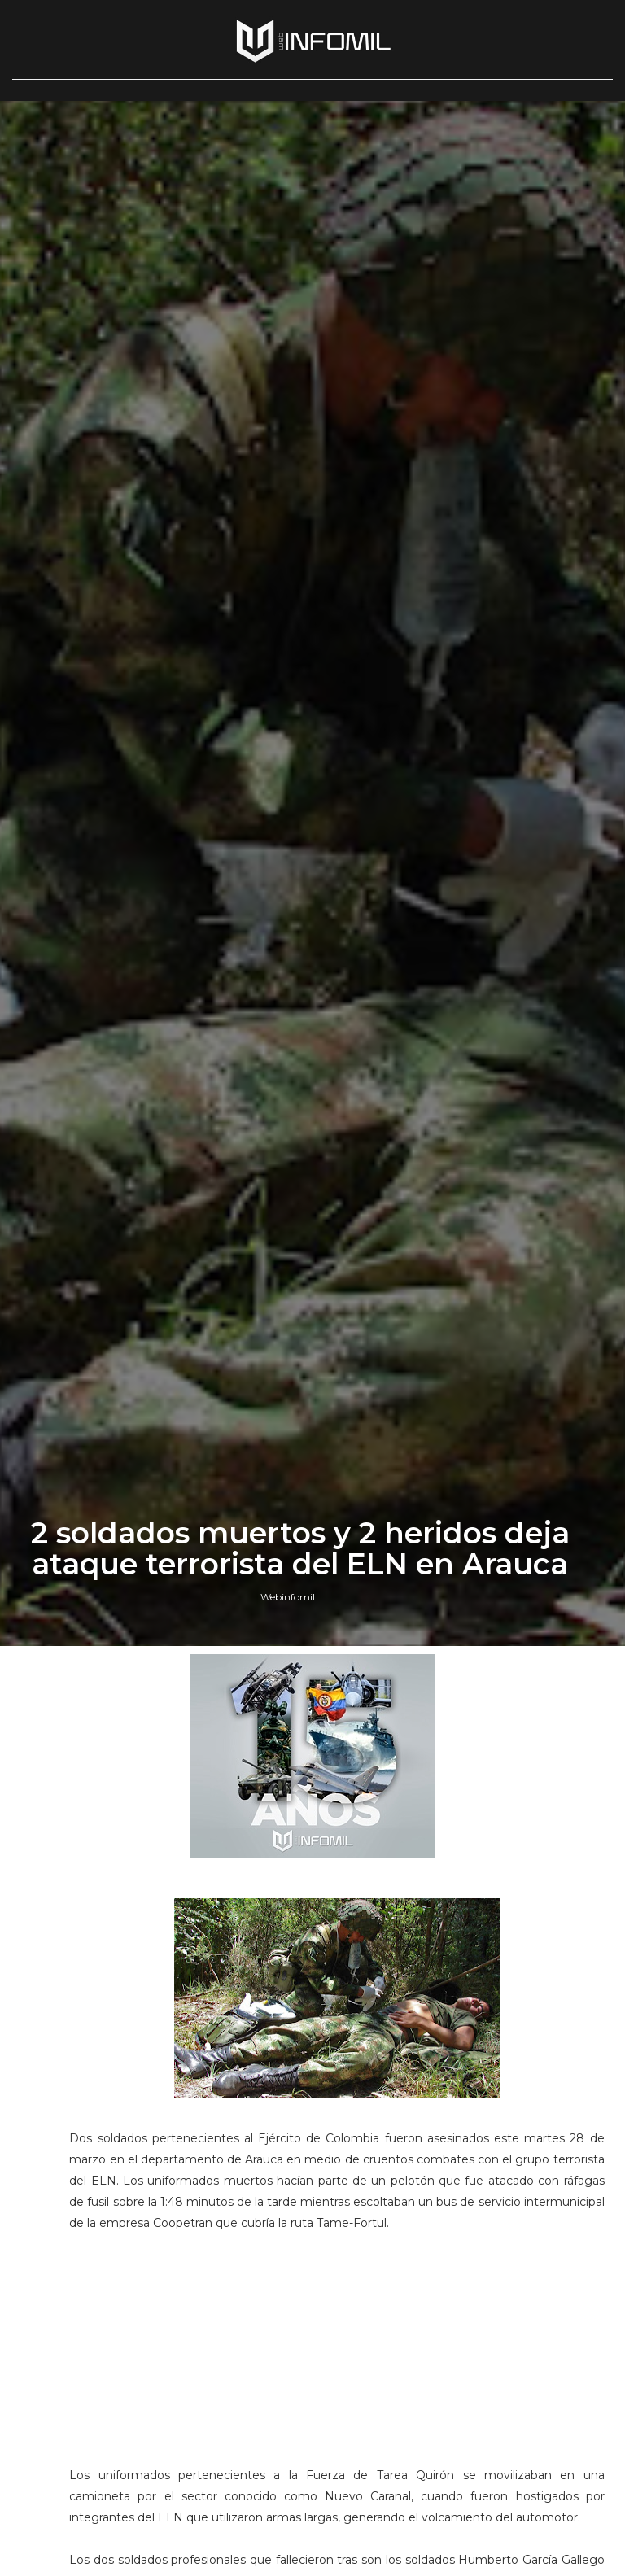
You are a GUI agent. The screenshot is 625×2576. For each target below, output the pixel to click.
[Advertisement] (337, 2356)
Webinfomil (287, 1597)
